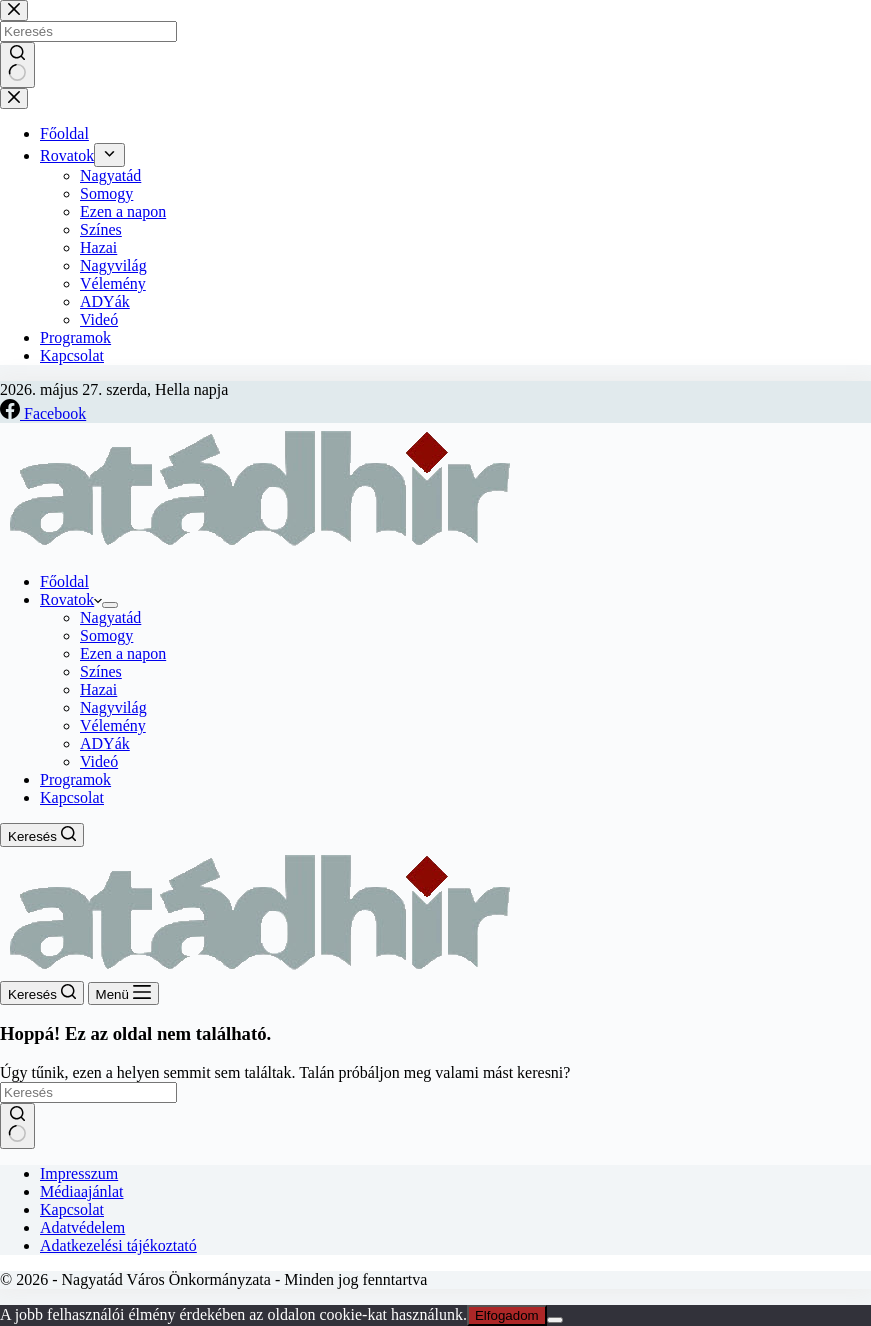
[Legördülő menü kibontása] (110, 605)
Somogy (106, 635)
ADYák (105, 743)
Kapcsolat (72, 797)
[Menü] (123, 993)
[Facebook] (43, 413)
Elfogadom (507, 1315)
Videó (99, 761)
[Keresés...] (88, 1092)
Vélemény (113, 725)
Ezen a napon (123, 653)
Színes (101, 671)
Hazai (98, 689)
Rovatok (71, 599)
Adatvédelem (82, 1227)
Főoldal (64, 581)
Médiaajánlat (82, 1191)
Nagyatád (110, 617)
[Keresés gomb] (17, 1126)
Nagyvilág (113, 707)
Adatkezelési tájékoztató (118, 1245)
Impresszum (79, 1173)
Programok (75, 779)
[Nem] (555, 1320)
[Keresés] (42, 835)
